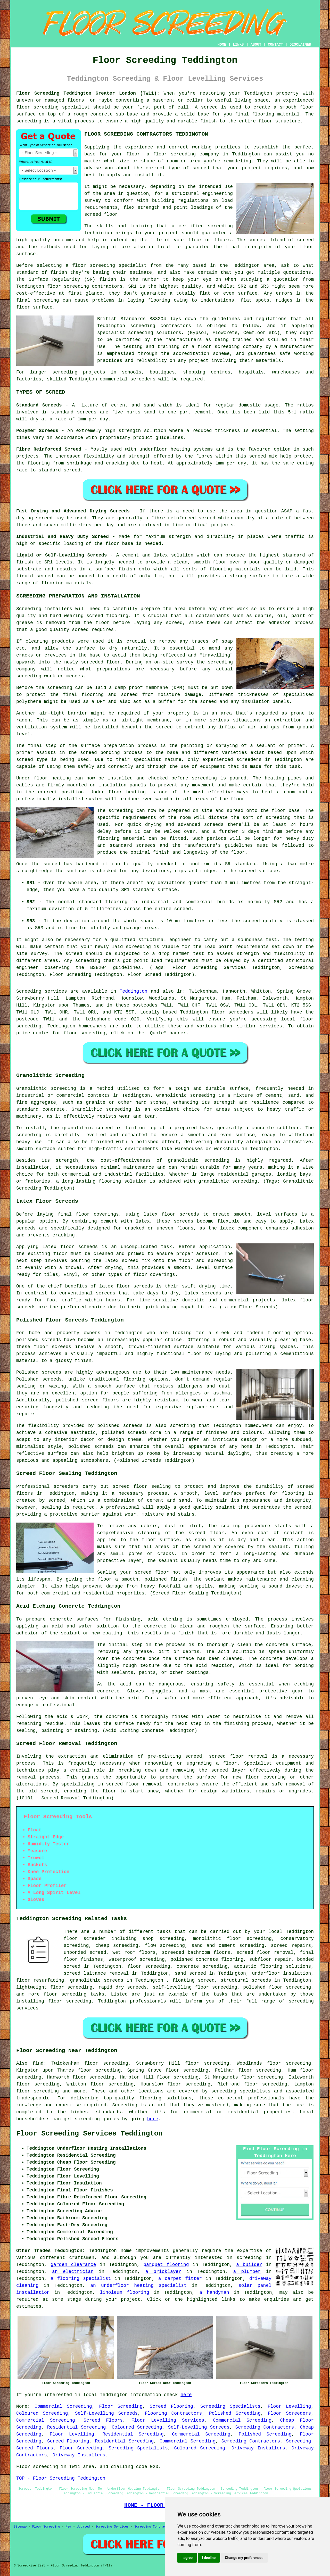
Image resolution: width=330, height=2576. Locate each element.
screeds (52, 1379)
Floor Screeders (289, 2413)
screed (305, 1486)
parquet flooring (166, 2264)
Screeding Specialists (230, 2406)
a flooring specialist (81, 2278)
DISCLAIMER (300, 45)
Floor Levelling (289, 2406)
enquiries (276, 2299)
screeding (249, 2257)
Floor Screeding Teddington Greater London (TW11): (88, 93)
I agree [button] (187, 2558)
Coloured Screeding (42, 2413)
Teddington (133, 991)
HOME (222, 45)
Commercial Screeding (63, 2406)
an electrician (73, 2271)
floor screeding (37, 107)
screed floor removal (238, 1756)
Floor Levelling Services (167, 2420)
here (152, 2119)
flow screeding (165, 1945)
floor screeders (232, 1012)
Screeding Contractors (264, 2427)
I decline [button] (209, 2558)
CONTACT (275, 45)
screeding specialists (240, 2091)
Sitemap (20, 2527)
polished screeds (38, 1339)
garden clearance (73, 2264)
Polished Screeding (235, 2413)
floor (105, 1579)
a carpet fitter (180, 2278)
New (68, 2527)
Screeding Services (112, 2527)
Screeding (298, 2441)
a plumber (247, 2271)
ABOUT (256, 45)
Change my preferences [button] (244, 2558)
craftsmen (81, 2257)
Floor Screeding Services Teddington (89, 2134)
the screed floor (200, 1532)
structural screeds (246, 1980)
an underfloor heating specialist (138, 2285)
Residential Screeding (76, 2427)
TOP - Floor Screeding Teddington (60, 2478)
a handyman (214, 2292)
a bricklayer (163, 2271)
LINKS (238, 45)
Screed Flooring (171, 2406)
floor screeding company (186, 154)
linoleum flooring (124, 2292)
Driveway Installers (258, 2448)
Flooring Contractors (173, 2413)
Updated (83, 2527)
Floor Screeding (120, 2406)
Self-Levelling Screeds (106, 2413)
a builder (249, 2264)
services (271, 1026)
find (38, 2063)
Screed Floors (103, 2420)
